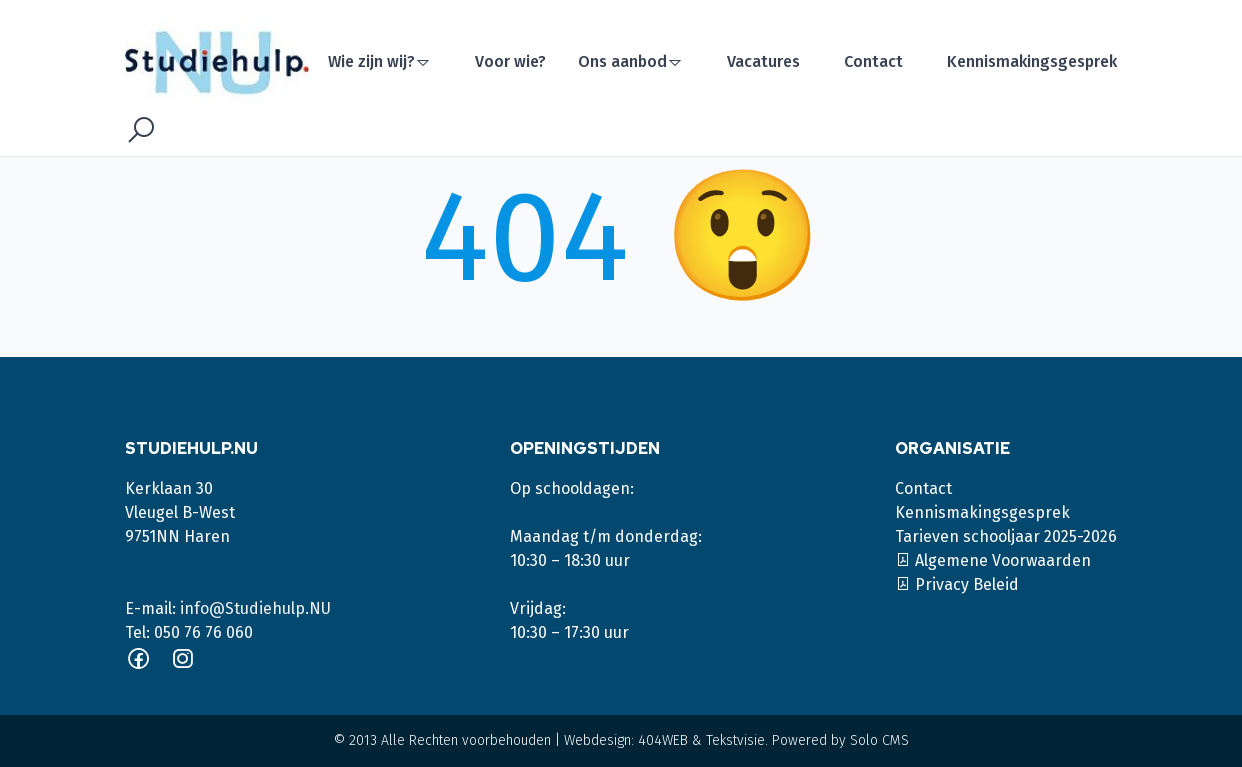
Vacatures (763, 61)
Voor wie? (510, 61)
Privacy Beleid (957, 584)
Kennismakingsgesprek (1032, 61)
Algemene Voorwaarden (993, 560)
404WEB (663, 740)
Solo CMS (879, 740)
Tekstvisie (735, 740)
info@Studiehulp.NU (255, 608)
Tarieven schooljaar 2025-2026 (1006, 536)
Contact (873, 61)
